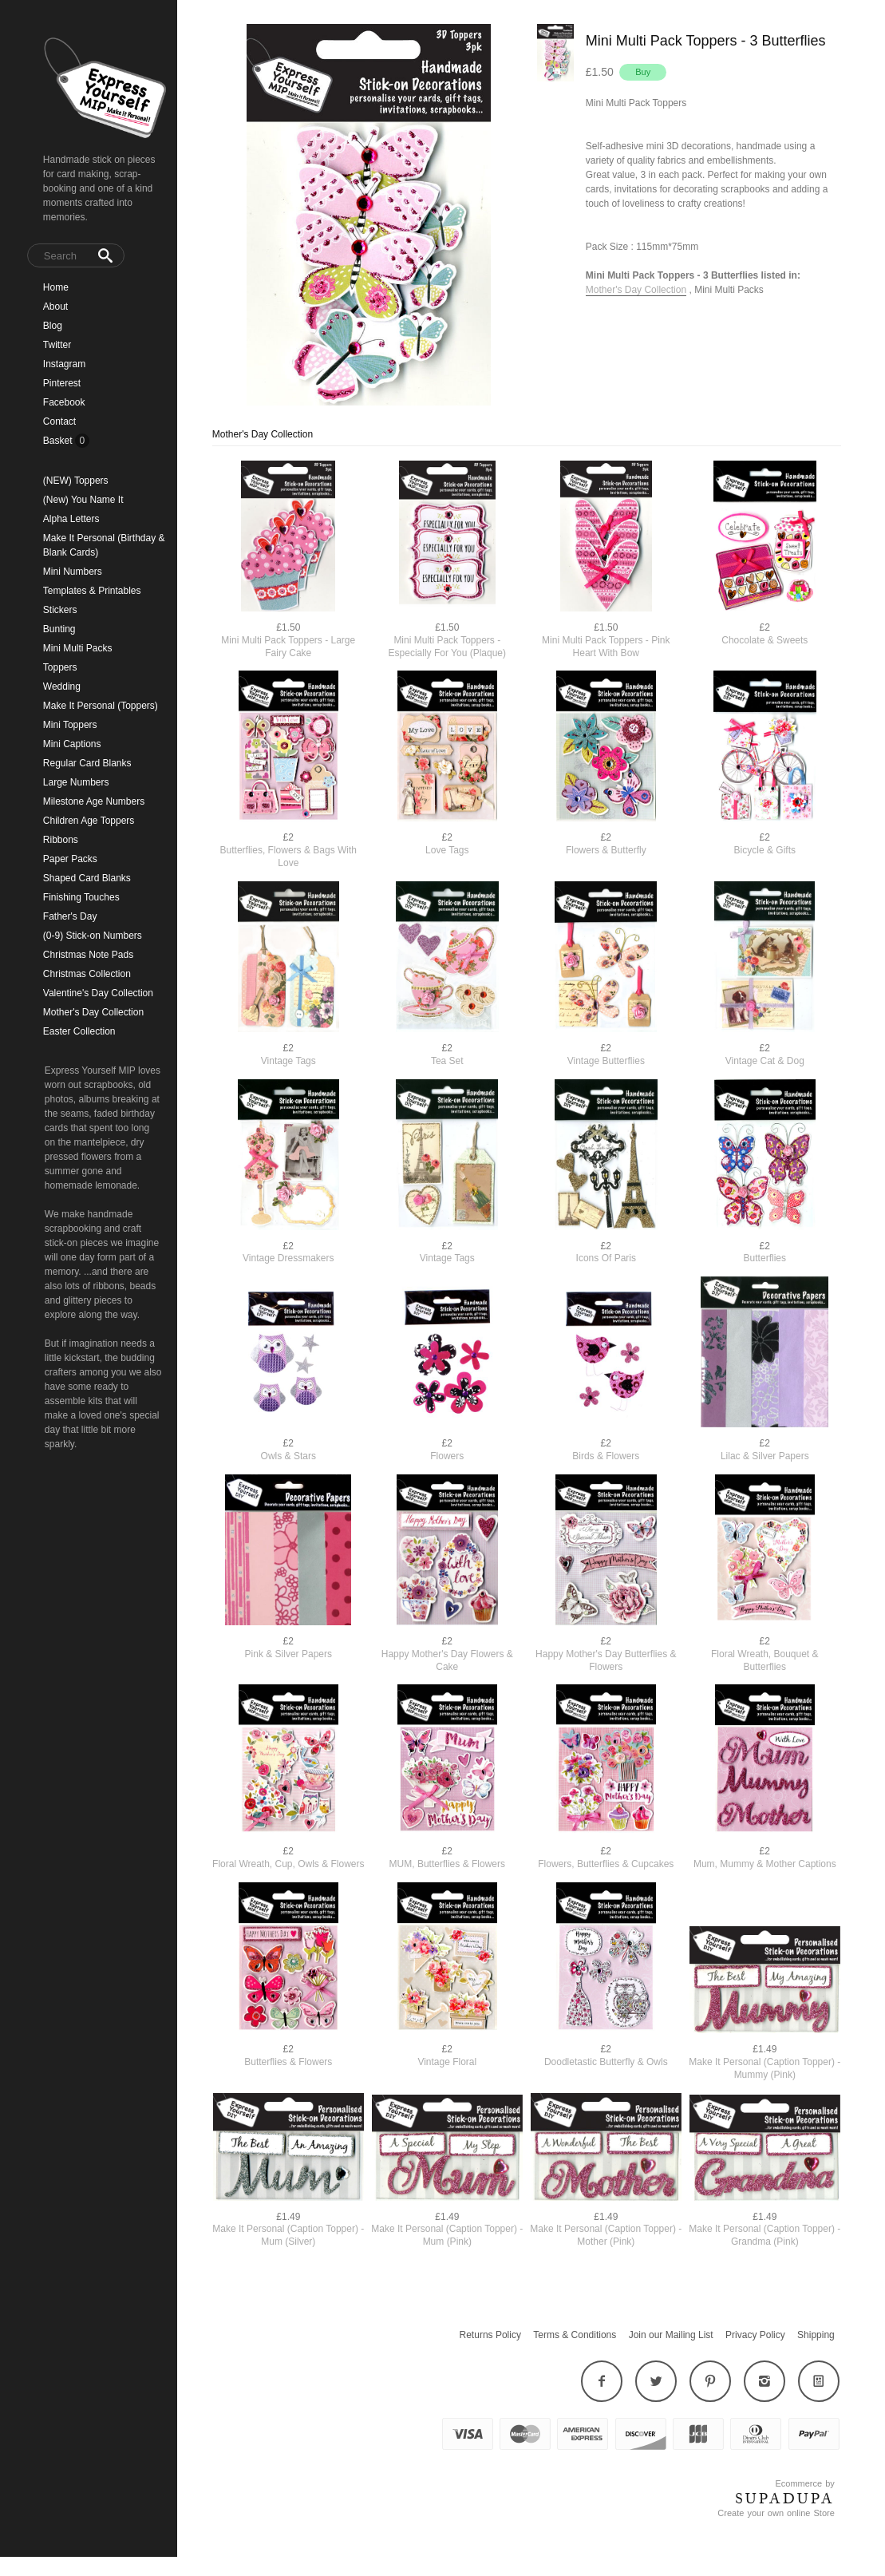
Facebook (64, 402)
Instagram (64, 364)
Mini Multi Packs (78, 648)
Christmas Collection (87, 973)
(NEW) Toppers (76, 480)
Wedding (62, 686)
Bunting (59, 629)
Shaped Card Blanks (87, 878)
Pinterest (62, 383)
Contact (59, 421)
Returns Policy (490, 2335)
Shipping (816, 2335)
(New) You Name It (83, 499)
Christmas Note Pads (88, 954)
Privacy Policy (755, 2335)
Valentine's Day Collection (98, 993)
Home (56, 287)
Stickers (60, 609)
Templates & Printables (92, 590)
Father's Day (70, 916)
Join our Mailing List (671, 2335)
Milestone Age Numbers (93, 801)
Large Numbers (76, 782)
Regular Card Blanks (87, 763)
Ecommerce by (804, 2483)
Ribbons (60, 839)
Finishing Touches (81, 897)
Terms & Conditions (574, 2335)
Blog (52, 325)
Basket (59, 440)
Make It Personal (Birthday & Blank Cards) (104, 545)
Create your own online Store (775, 2513)
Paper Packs (70, 859)
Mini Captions (72, 744)
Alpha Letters (71, 518)
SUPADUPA (785, 2498)
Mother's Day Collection (93, 1012)
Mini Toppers (70, 724)
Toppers (60, 667)
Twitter (57, 344)
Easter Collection (79, 1031)
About (55, 306)
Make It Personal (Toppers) (100, 705)
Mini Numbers (72, 571)
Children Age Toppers (89, 820)
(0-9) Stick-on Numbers (92, 935)
